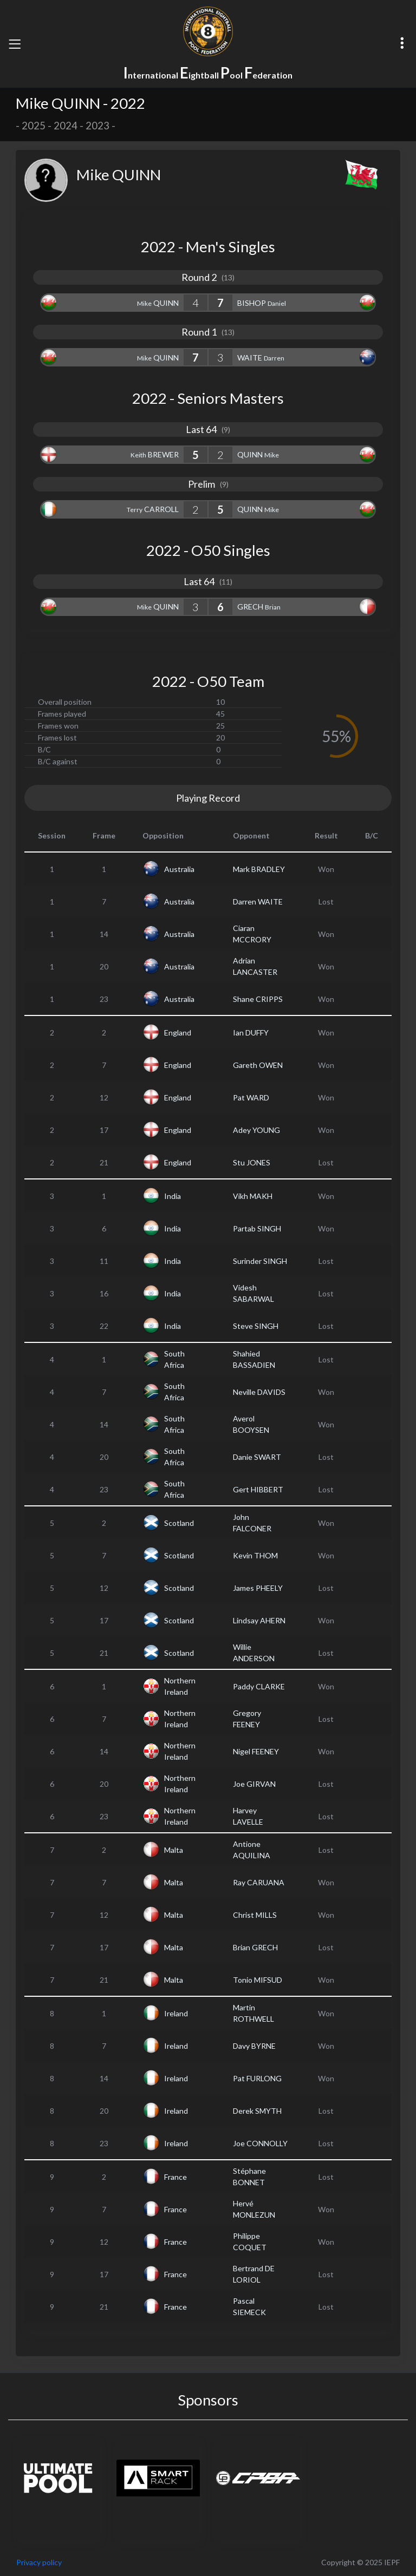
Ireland (176, 2013)
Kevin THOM (255, 1555)
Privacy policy (39, 2562)
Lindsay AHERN (259, 1620)
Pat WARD (251, 1097)
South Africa (174, 1359)
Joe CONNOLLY (260, 2143)
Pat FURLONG (257, 2078)
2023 (97, 126)
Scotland (179, 1523)
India (172, 1196)
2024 (65, 126)
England (177, 1032)
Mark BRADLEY (259, 869)
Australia (179, 869)
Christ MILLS (255, 1914)
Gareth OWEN (258, 1065)
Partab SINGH (257, 1228)
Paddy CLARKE (259, 1686)
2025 (34, 126)
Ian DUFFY (251, 1032)
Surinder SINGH (260, 1261)
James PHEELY (258, 1587)
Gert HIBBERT (258, 1489)
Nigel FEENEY (256, 1751)
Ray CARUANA (258, 1882)
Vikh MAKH (252, 1196)
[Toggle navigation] (14, 44)
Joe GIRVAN (254, 1783)
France (175, 2176)
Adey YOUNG (256, 1130)
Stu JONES (251, 1162)
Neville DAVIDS (259, 1392)
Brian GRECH (255, 1947)
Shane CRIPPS (258, 999)
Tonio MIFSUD (257, 1979)
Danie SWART (257, 1456)
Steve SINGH (255, 1325)
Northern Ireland (180, 1686)
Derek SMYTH (257, 2110)
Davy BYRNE (254, 2045)
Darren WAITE (258, 901)
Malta (173, 1849)
